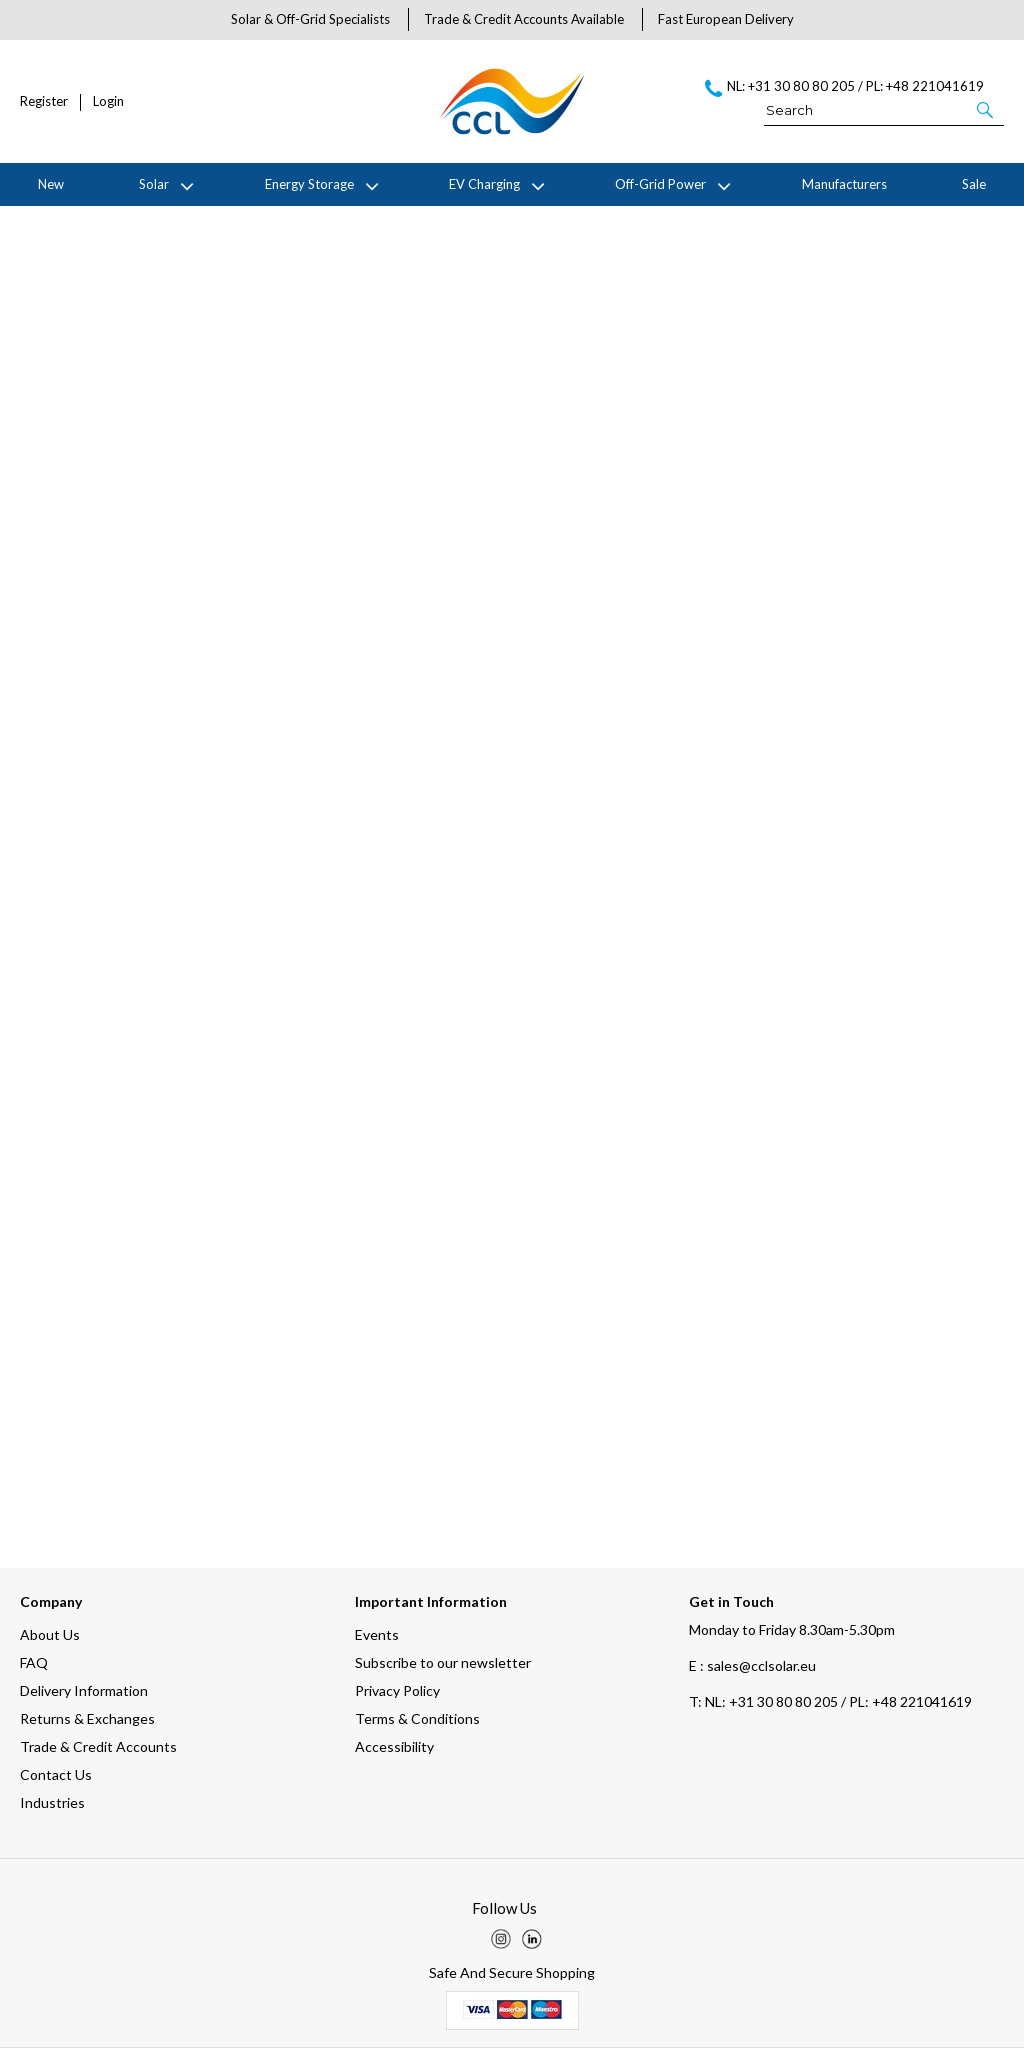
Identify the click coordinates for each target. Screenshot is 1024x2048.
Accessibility (394, 1746)
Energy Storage (309, 184)
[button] (986, 109)
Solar (154, 184)
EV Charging (484, 184)
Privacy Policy (397, 1690)
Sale (974, 184)
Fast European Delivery (726, 19)
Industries (52, 1802)
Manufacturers (844, 184)
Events (377, 1634)
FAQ (34, 1662)
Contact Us (56, 1774)
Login (108, 101)
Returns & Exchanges (87, 1718)
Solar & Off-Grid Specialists (310, 19)
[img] (501, 1939)
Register (44, 101)
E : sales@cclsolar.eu (752, 1665)
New (51, 184)
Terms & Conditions (417, 1718)
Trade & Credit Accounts (98, 1746)
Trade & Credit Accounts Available (524, 19)
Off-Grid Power (660, 184)
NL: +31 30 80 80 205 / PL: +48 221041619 (830, 1701)
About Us (50, 1634)
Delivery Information (84, 1690)
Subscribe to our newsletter (443, 1662)
